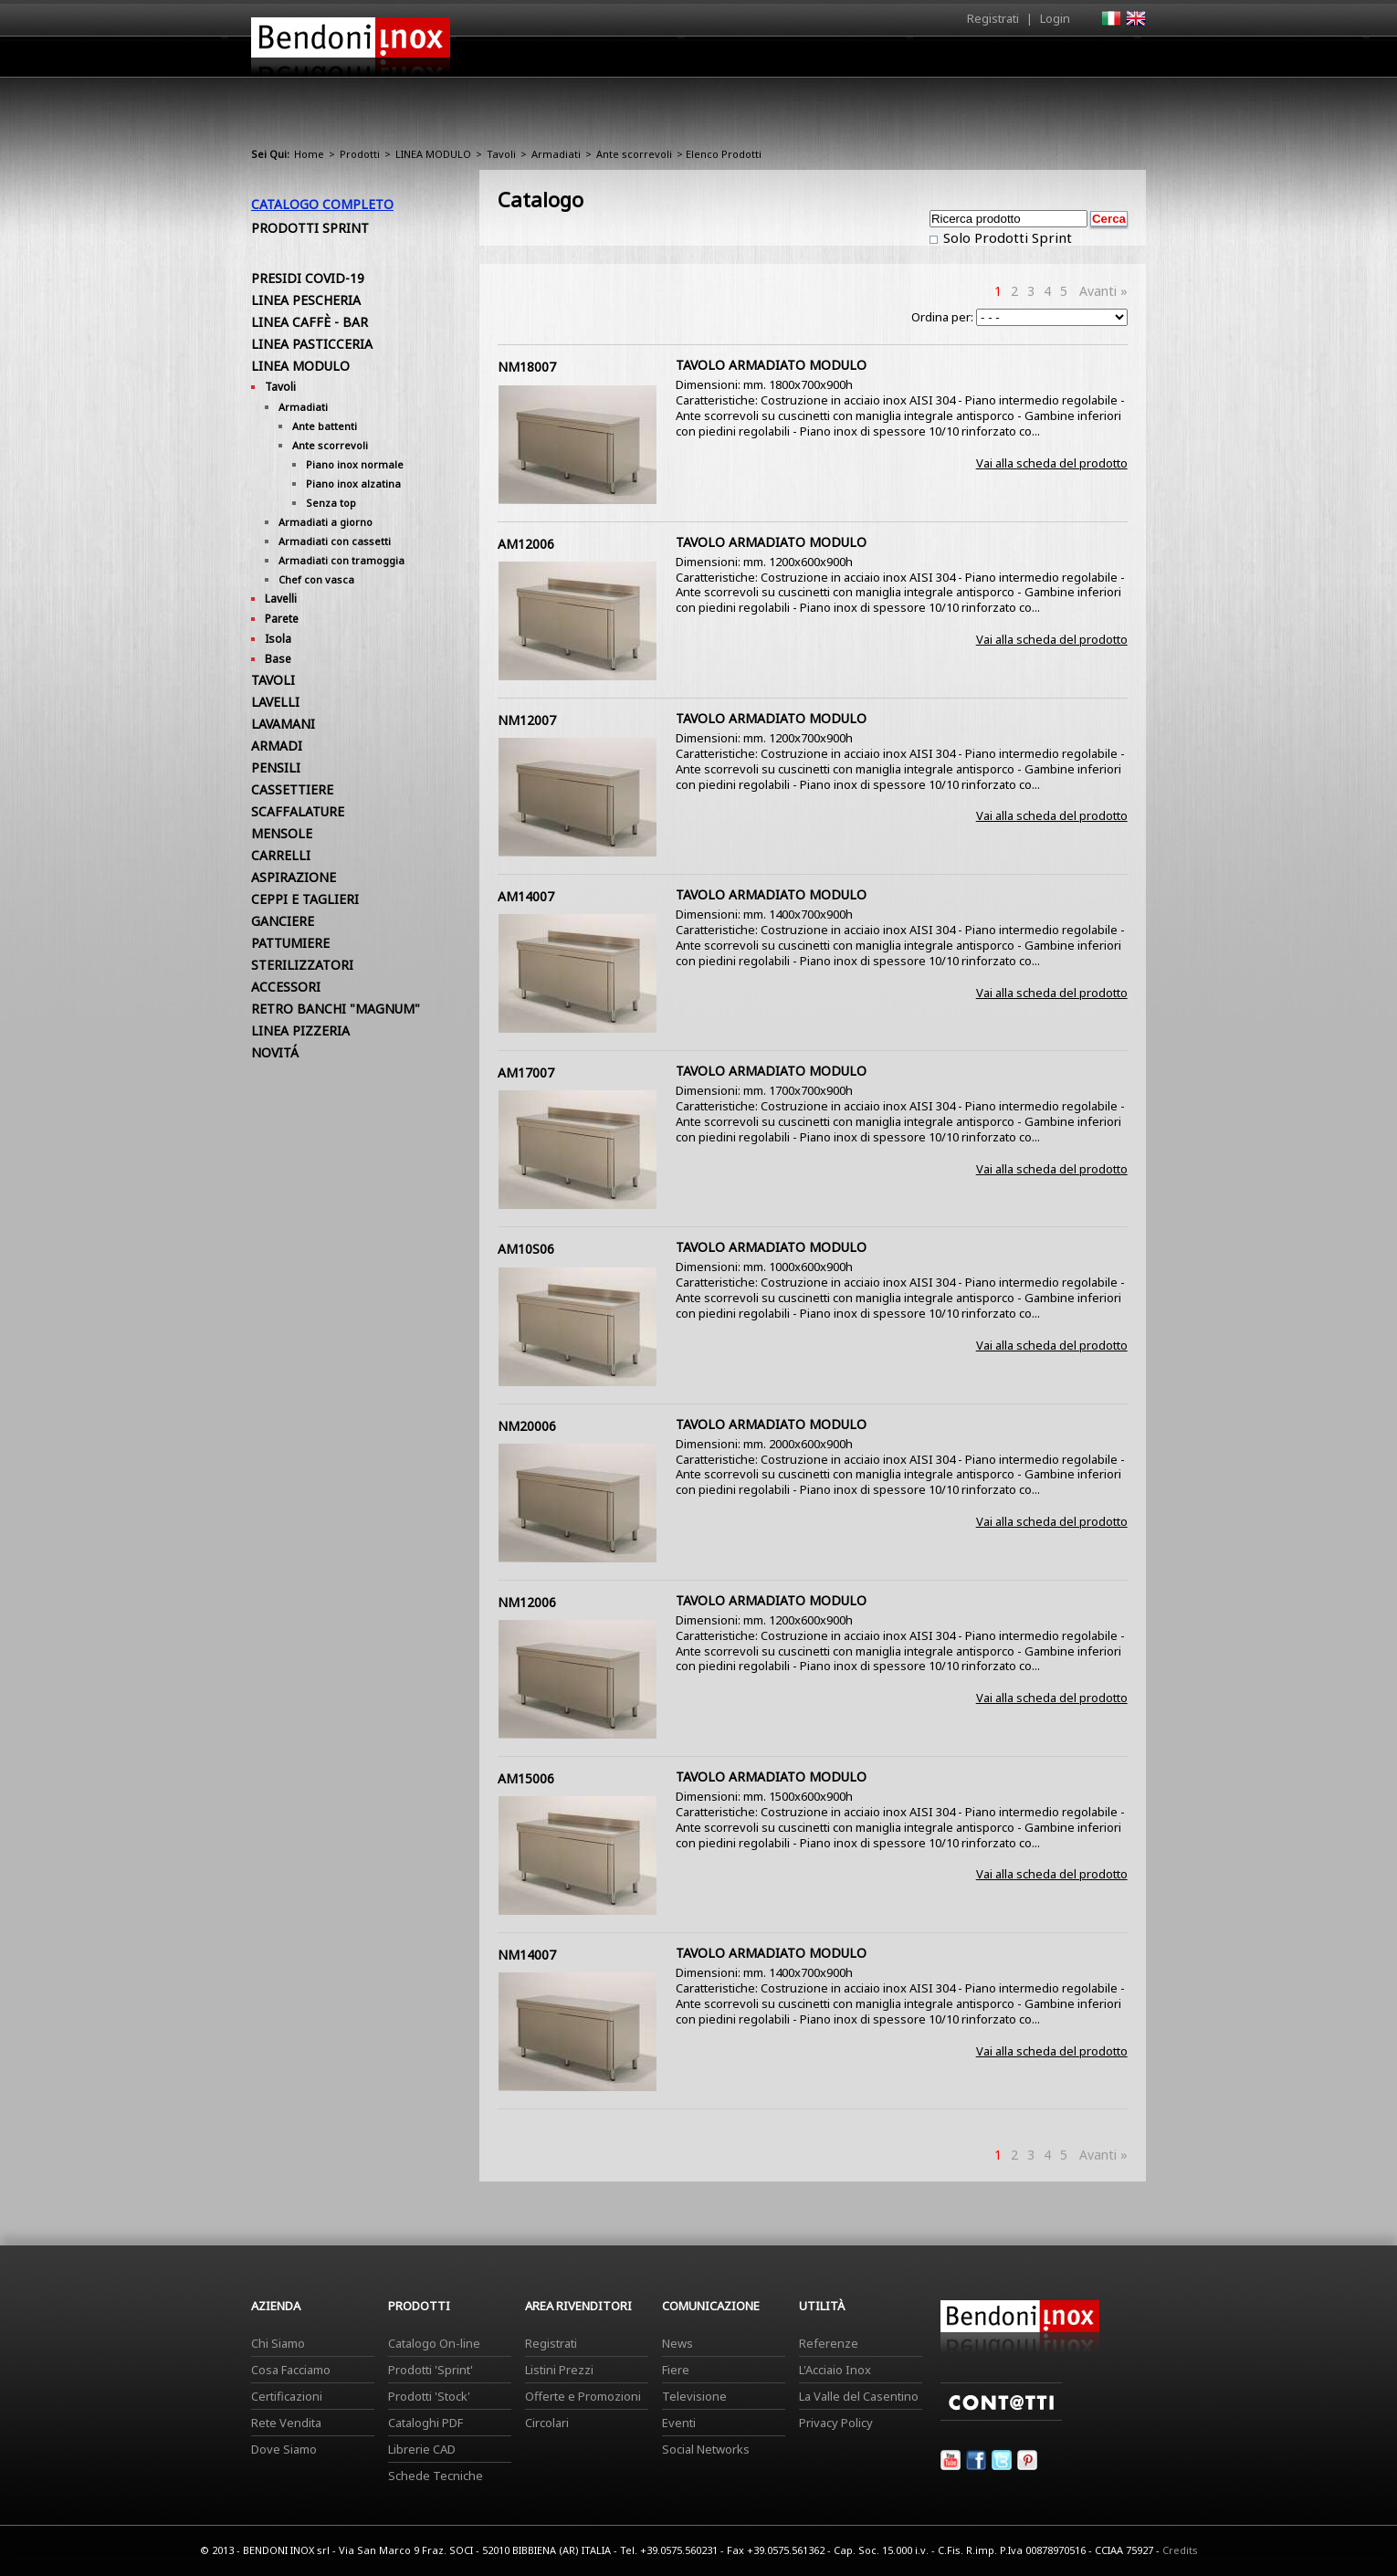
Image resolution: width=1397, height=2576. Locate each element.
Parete (282, 618)
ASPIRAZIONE (293, 877)
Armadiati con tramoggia (341, 560)
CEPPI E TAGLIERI (305, 899)
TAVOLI (273, 680)
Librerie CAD (422, 2449)
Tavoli (501, 154)
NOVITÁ (275, 1052)
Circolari (547, 2422)
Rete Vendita (286, 2422)
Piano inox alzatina (353, 483)
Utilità (1051, 61)
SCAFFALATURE (297, 811)
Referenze (828, 2343)
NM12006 (527, 1602)
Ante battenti (324, 426)
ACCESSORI (285, 986)
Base (278, 659)
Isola (278, 639)
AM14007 (526, 896)
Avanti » (1103, 291)
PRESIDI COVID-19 (307, 278)
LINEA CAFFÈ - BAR (309, 322)
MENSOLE (281, 833)
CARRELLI (280, 855)
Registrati (993, 18)
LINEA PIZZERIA (300, 1030)
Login (1055, 18)
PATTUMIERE (290, 943)
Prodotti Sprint (310, 228)
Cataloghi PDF (425, 2422)
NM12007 (527, 720)
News (677, 2343)
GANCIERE (282, 921)
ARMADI (276, 745)
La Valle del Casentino (859, 2396)
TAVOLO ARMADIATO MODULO (771, 364)
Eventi (679, 2422)
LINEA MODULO (433, 154)
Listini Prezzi (559, 2369)
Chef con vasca (316, 579)
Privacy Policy (836, 2422)
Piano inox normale (355, 464)
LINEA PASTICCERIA (312, 343)
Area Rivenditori (840, 61)
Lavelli (281, 598)
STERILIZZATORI (302, 964)
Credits (1180, 2550)
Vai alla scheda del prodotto (1052, 463)
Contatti (1121, 56)
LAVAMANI (283, 723)
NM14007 (527, 1954)
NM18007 (527, 366)
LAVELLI (275, 701)
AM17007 (526, 1072)
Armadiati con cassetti (334, 541)
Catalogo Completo (322, 204)
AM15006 (526, 1778)
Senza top (331, 503)
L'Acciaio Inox (835, 2369)
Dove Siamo (284, 2449)
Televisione (694, 2396)
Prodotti (741, 61)
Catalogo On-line (434, 2343)
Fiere (675, 2369)
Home (596, 56)
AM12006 (526, 543)
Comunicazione (960, 61)
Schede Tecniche (435, 2475)
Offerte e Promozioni (583, 2396)
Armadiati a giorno (325, 522)
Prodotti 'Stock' (429, 2396)
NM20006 (527, 1426)
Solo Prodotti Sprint (1006, 237)
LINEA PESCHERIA (306, 300)
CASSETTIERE (292, 789)
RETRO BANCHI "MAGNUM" (335, 1008)
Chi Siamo (278, 2343)
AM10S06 (526, 1248)
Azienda (665, 61)
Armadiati (556, 154)
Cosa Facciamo (291, 2369)
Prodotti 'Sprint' (430, 2369)
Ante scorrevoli (634, 154)
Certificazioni (286, 2396)
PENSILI (275, 767)
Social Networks (706, 2449)
